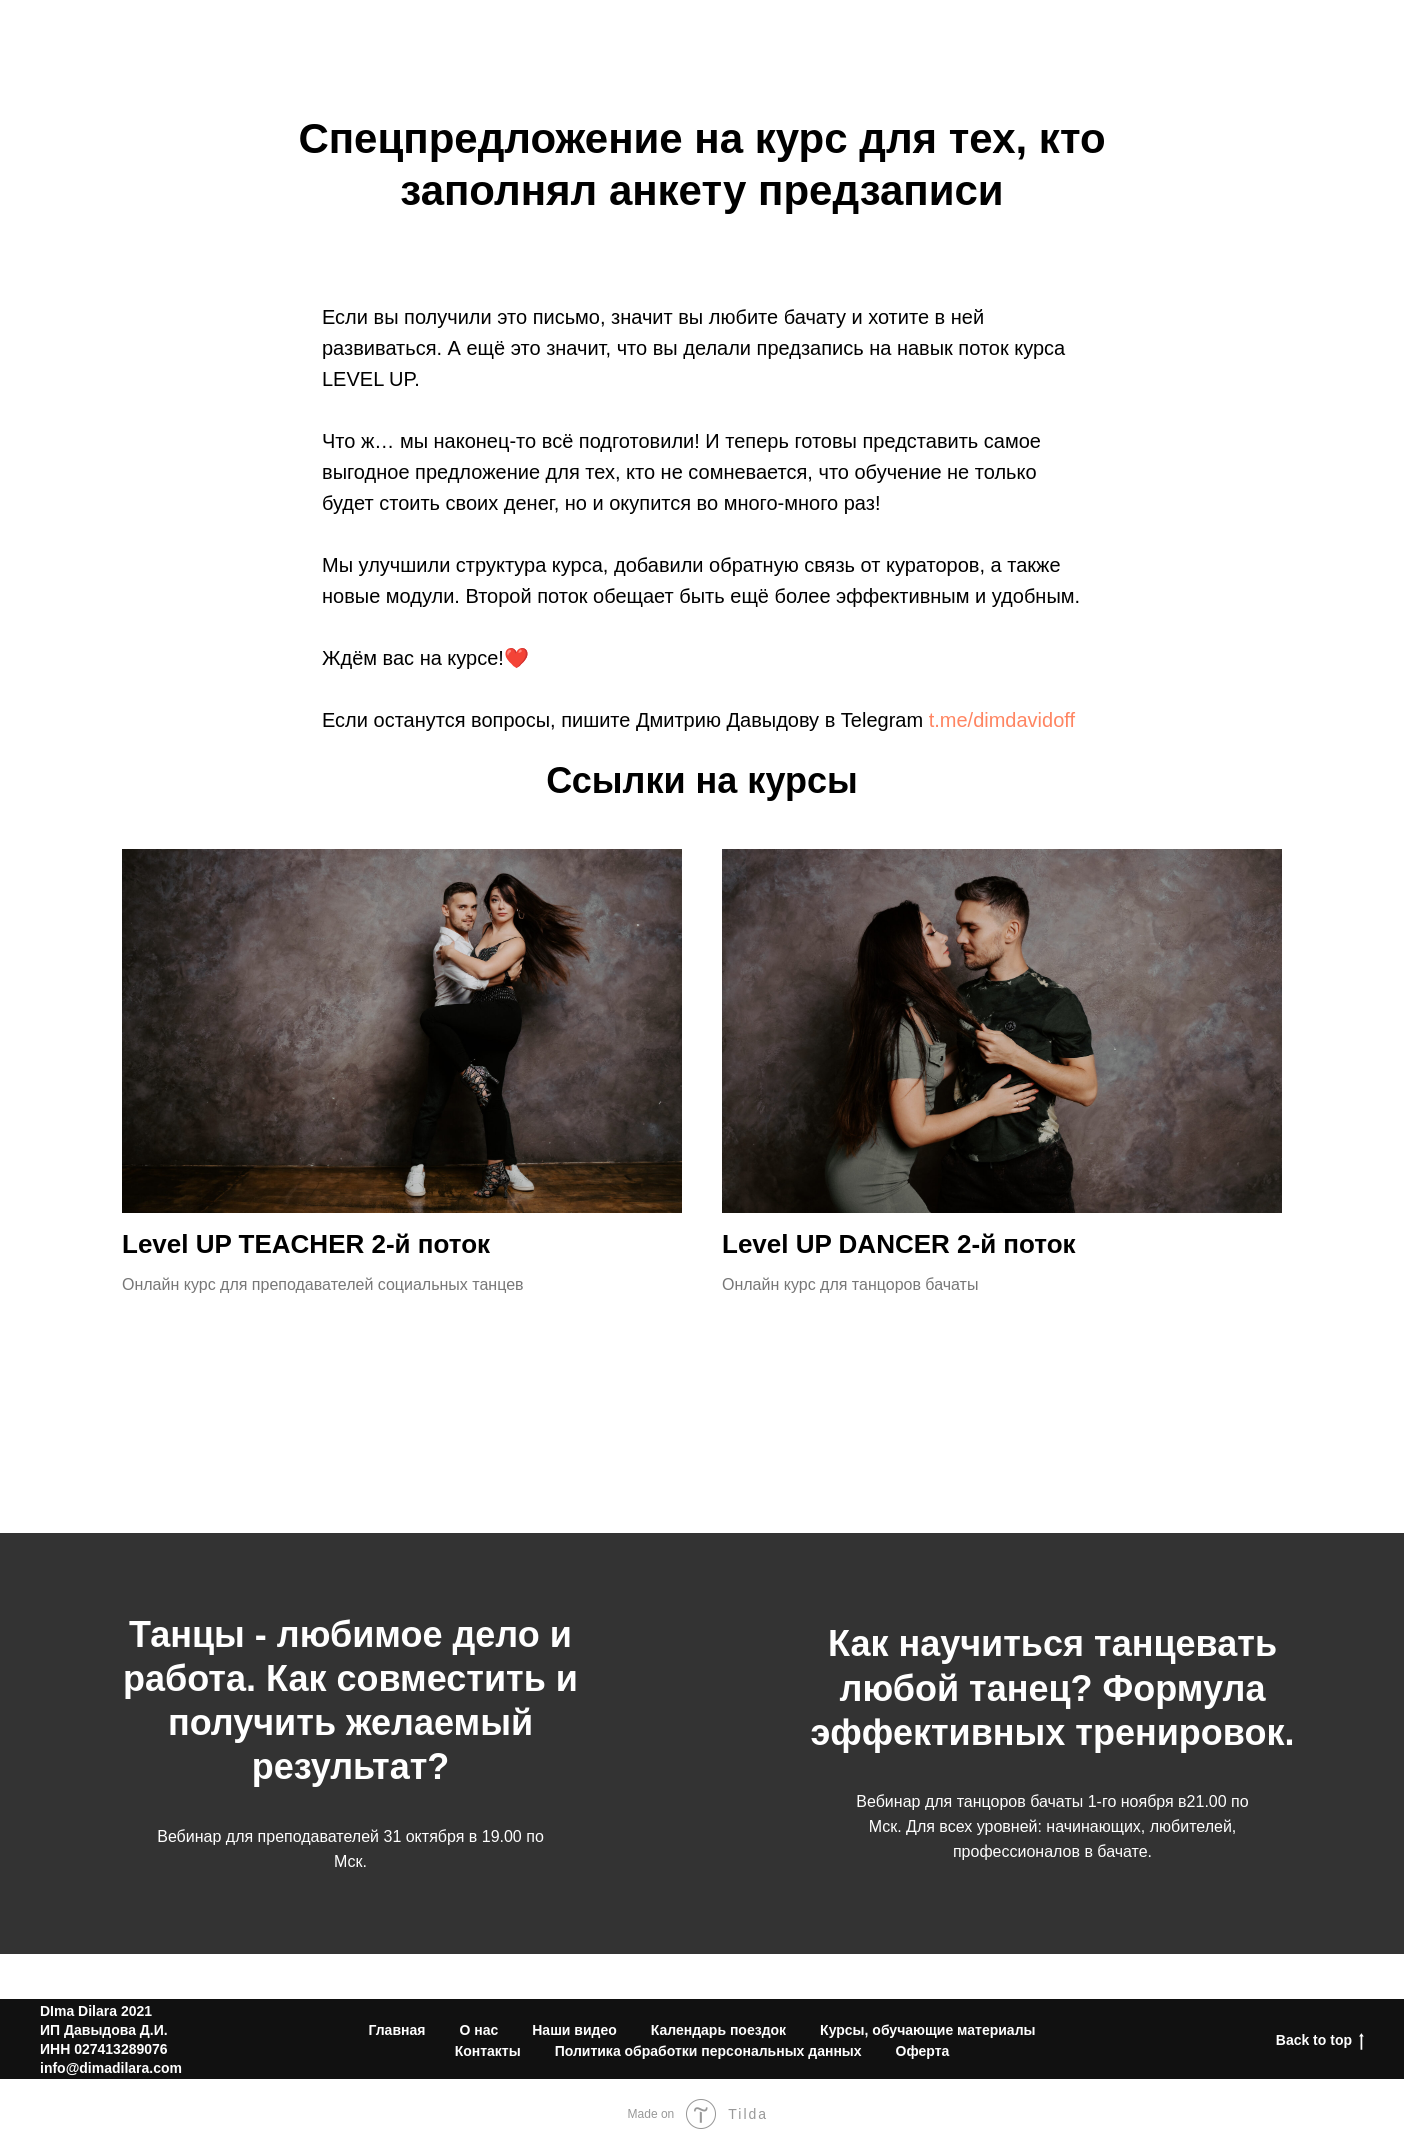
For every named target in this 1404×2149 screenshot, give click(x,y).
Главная (396, 2030)
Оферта (923, 2051)
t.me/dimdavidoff (1002, 720)
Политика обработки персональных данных (708, 2051)
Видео (1086, 42)
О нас (998, 42)
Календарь (1196, 42)
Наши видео (574, 2030)
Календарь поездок (718, 2030)
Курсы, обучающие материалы (927, 2030)
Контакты (1321, 42)
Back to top (1320, 2041)
